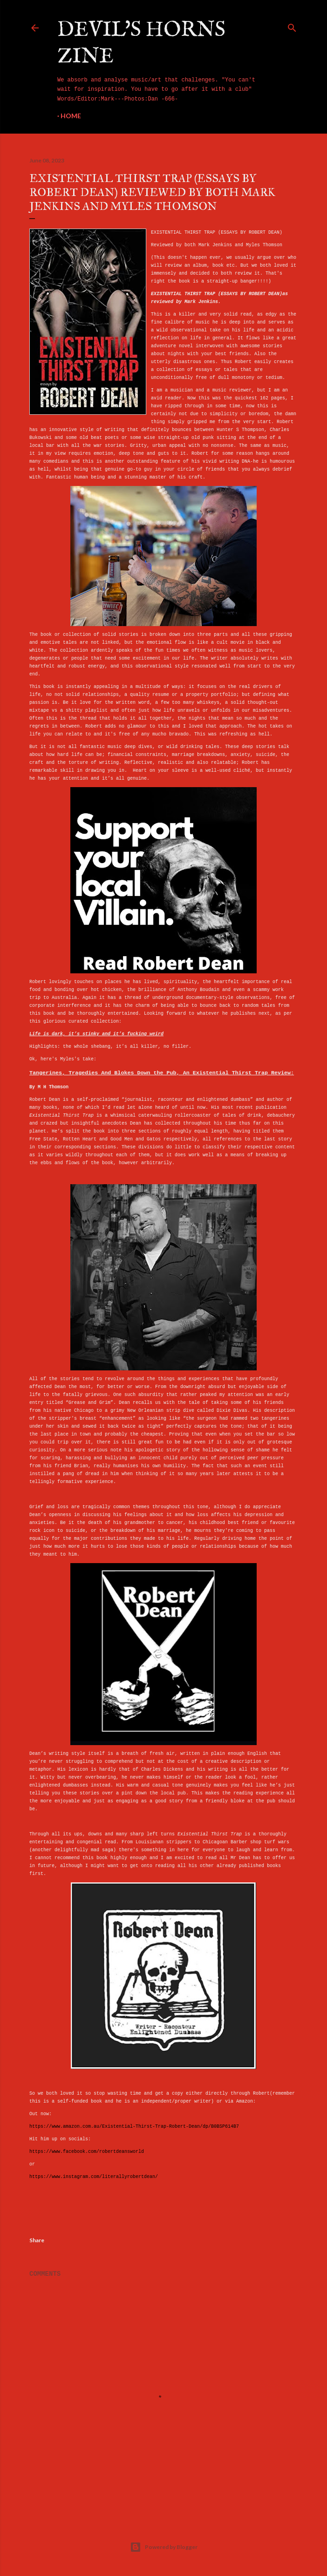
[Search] (292, 26)
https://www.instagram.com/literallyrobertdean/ (93, 2176)
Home (71, 116)
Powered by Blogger (164, 2547)
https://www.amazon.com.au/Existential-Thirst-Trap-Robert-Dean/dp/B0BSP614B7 (134, 2126)
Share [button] (36, 2240)
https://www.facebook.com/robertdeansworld (86, 2151)
